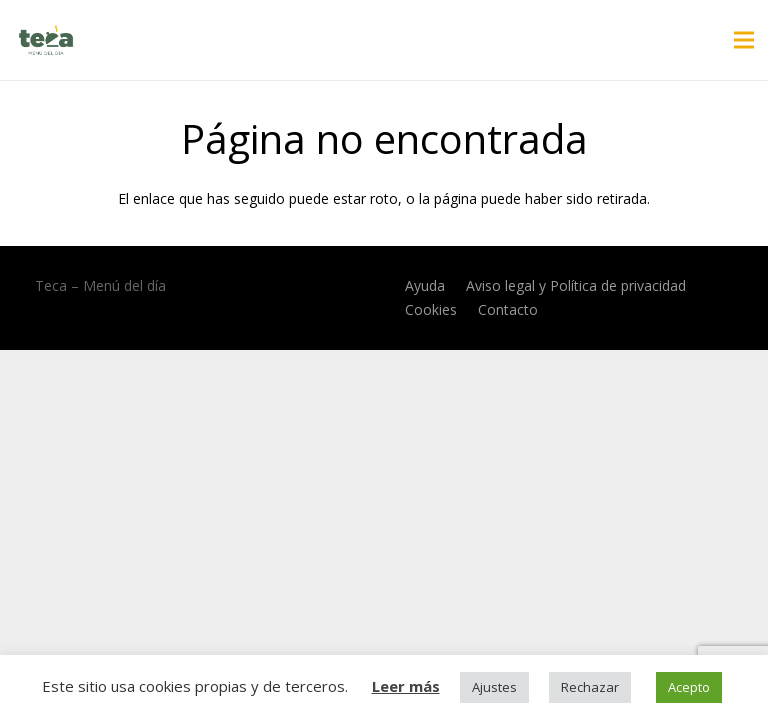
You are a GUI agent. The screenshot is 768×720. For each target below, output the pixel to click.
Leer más (406, 686)
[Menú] (744, 40)
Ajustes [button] (494, 687)
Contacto (508, 309)
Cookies (431, 309)
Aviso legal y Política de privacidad (576, 285)
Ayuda (425, 285)
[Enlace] (46, 40)
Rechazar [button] (590, 687)
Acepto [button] (689, 687)
